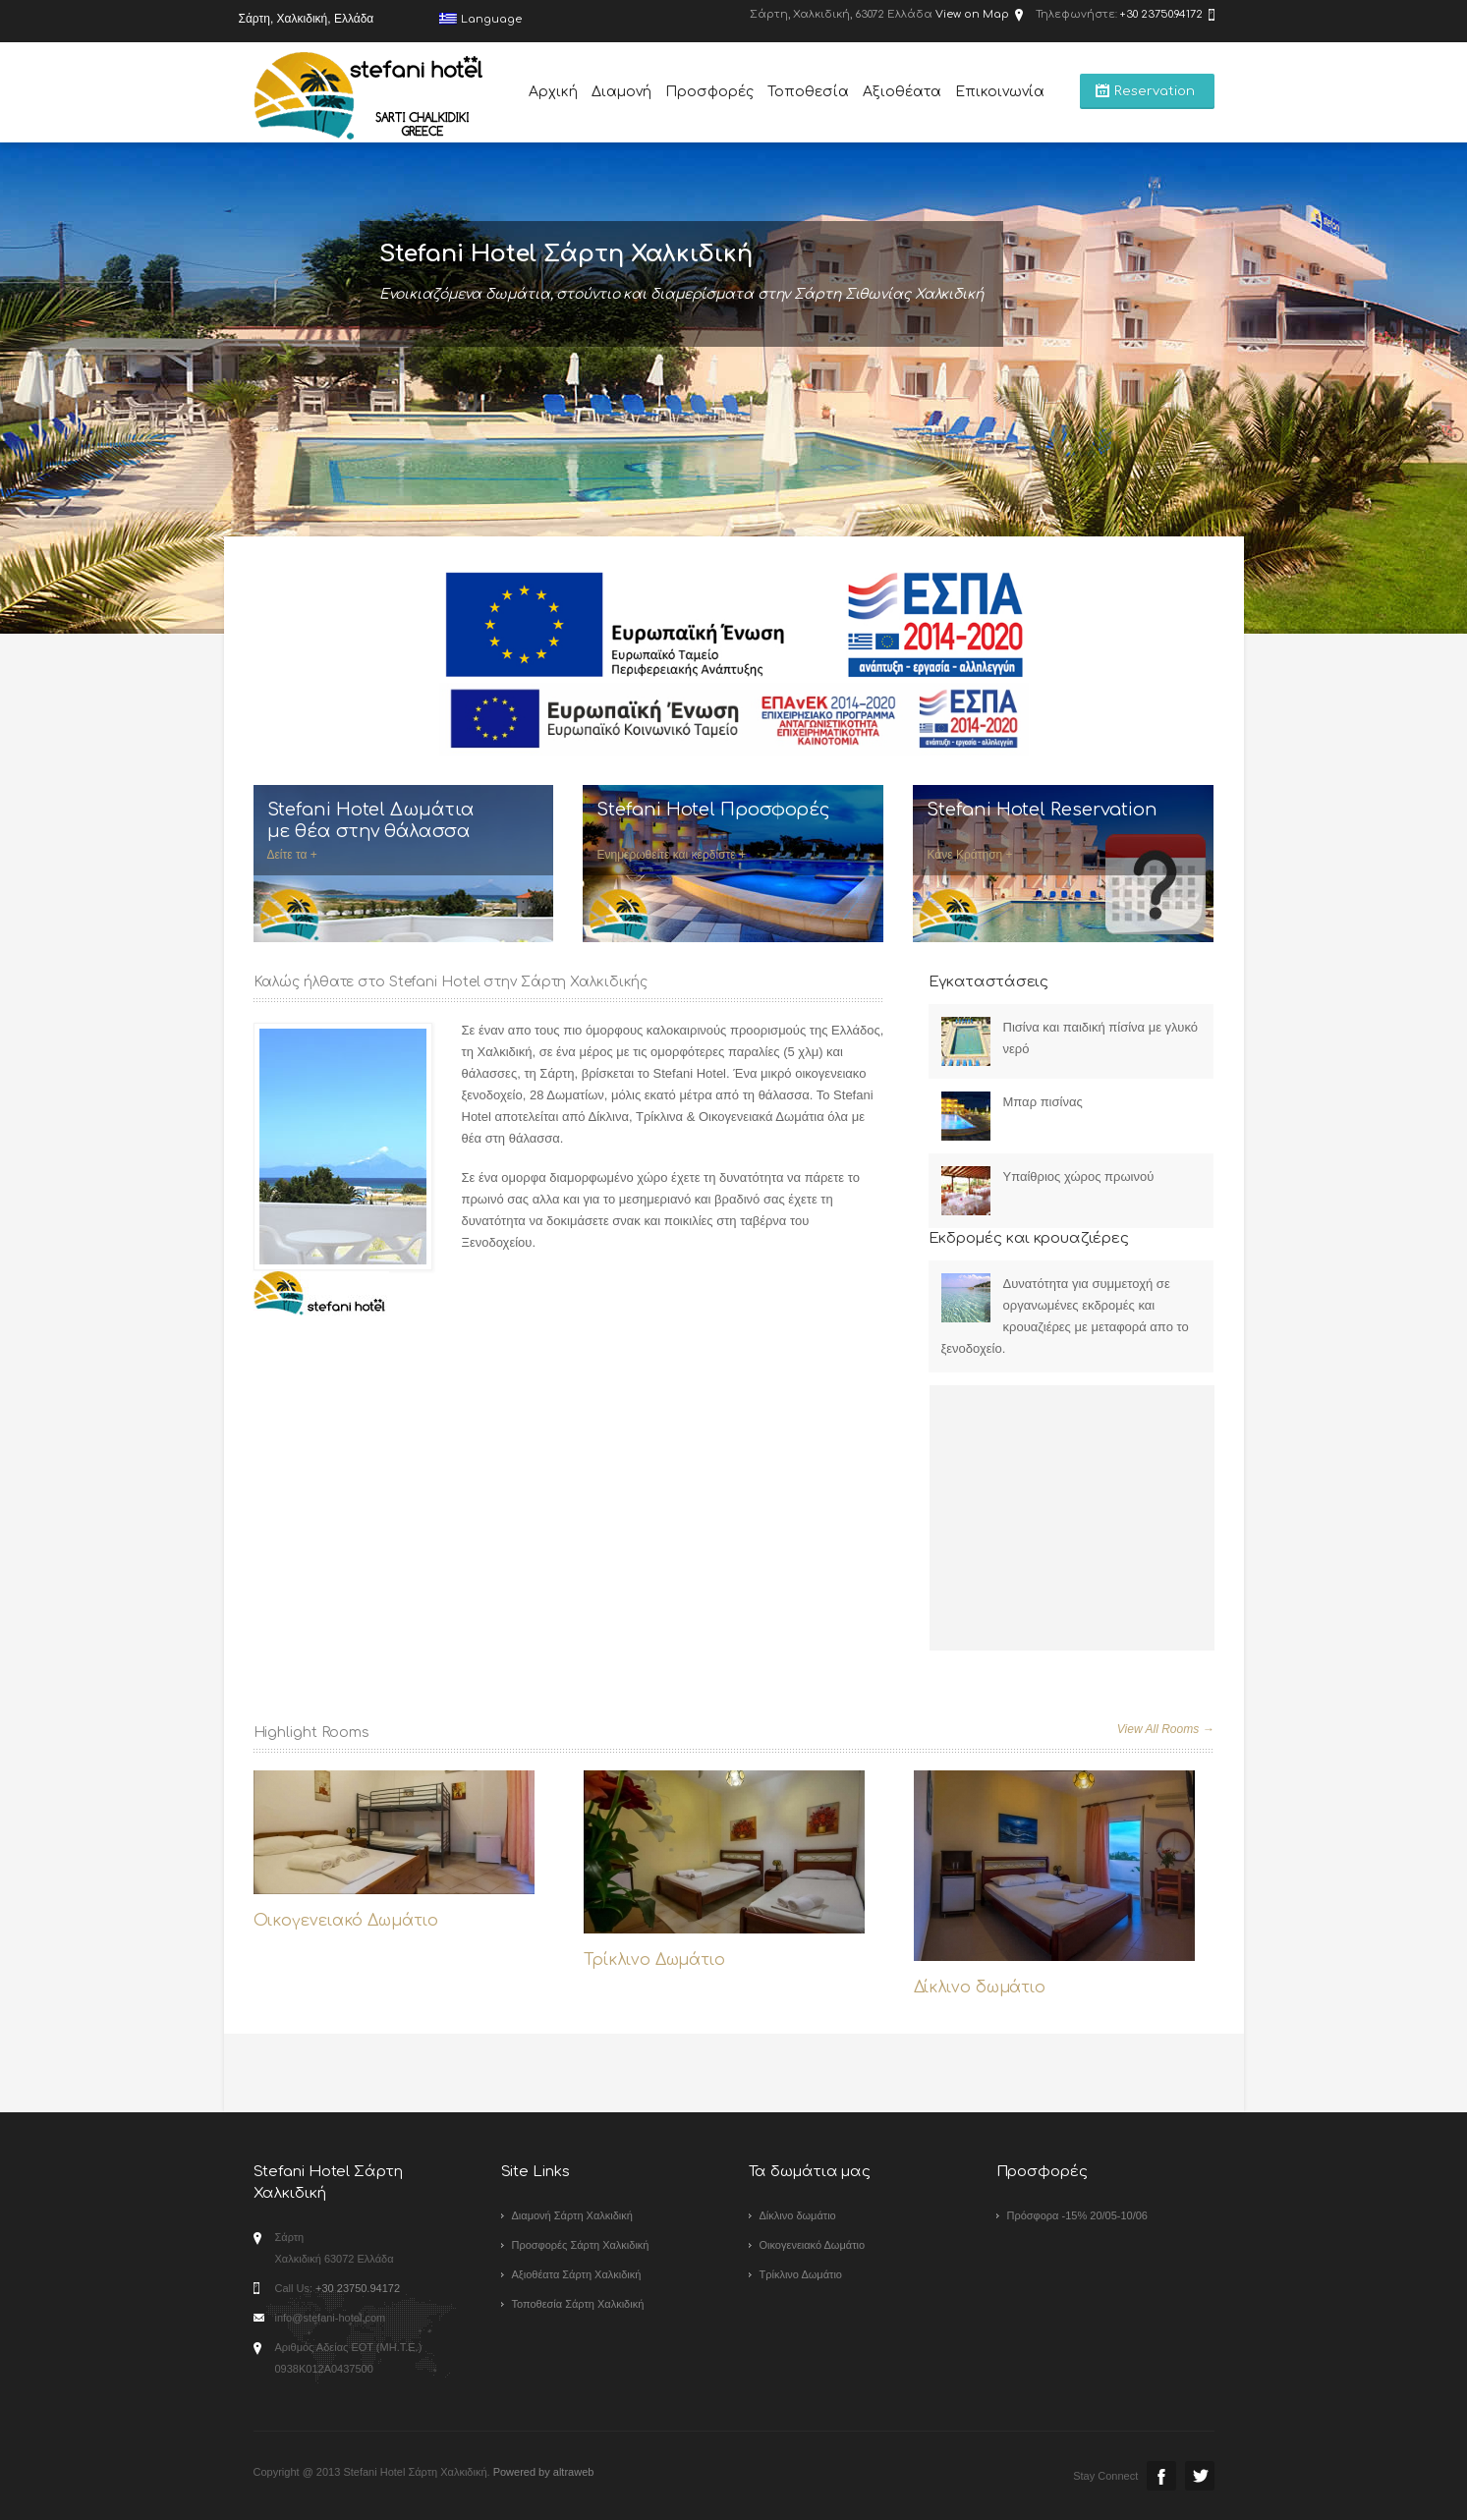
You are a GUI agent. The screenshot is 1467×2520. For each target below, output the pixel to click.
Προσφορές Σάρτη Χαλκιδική (580, 2245)
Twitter (1199, 2476)
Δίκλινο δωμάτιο (980, 1987)
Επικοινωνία (999, 91)
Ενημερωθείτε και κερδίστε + (670, 855)
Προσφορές (709, 91)
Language (480, 19)
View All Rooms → (1165, 1729)
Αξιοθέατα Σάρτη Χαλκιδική (577, 2274)
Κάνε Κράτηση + (969, 855)
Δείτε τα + (292, 855)
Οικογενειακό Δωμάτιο (346, 1921)
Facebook (1161, 2476)
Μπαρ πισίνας (1043, 1101)
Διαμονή (621, 91)
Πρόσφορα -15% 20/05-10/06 (1077, 2215)
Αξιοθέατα (902, 91)
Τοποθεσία (808, 91)
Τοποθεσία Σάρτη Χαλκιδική (578, 2304)
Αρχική (553, 91)
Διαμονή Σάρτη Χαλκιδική (572, 2215)
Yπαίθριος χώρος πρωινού (1079, 1176)
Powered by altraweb (543, 2472)
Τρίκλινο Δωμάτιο (654, 1960)
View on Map (972, 14)
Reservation (1154, 91)
